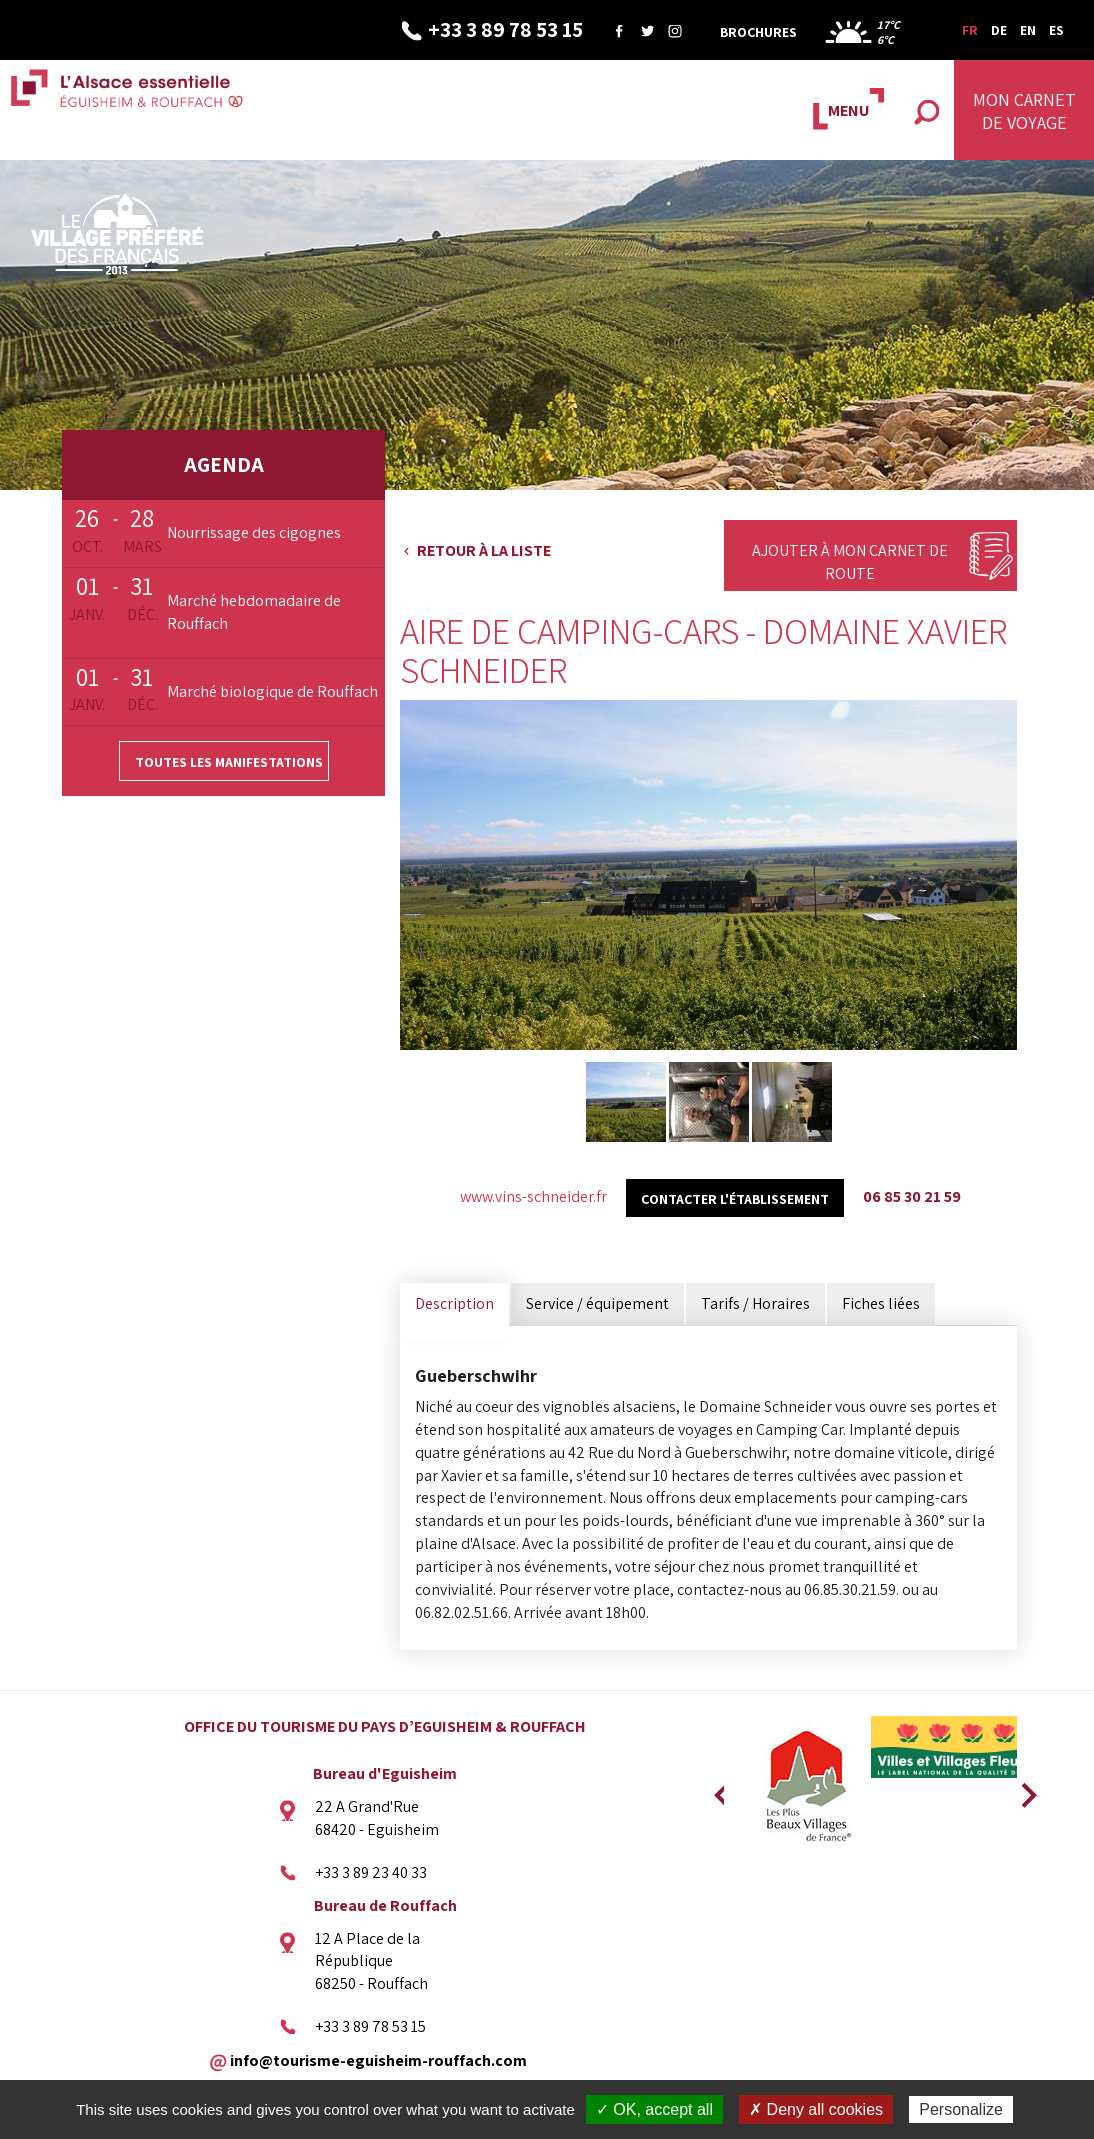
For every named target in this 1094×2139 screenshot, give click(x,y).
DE (999, 30)
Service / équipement (597, 1303)
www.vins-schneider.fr (533, 1196)
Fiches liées (881, 1303)
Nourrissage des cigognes (254, 532)
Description (454, 1303)
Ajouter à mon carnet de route (850, 562)
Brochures (758, 32)
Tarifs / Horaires (755, 1303)
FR (970, 30)
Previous (719, 1789)
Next (1022, 1789)
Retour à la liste (484, 550)
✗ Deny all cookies (816, 2109)
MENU (848, 110)
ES (1056, 30)
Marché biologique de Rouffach (272, 691)
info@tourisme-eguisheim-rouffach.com (378, 2059)
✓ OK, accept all (654, 2109)
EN (1028, 30)
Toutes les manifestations (229, 762)
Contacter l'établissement (735, 1199)
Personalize (961, 2109)
